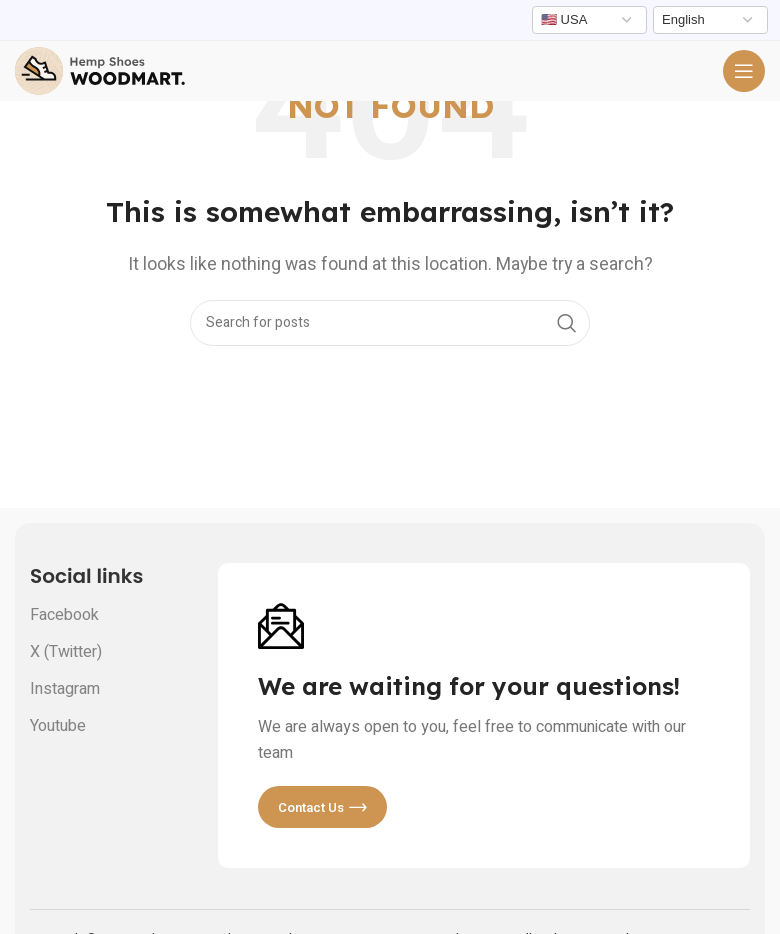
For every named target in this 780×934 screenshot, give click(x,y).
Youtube (58, 726)
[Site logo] (100, 70)
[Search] (390, 323)
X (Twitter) (66, 652)
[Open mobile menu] (744, 71)
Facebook (64, 615)
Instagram (65, 689)
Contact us (322, 807)
